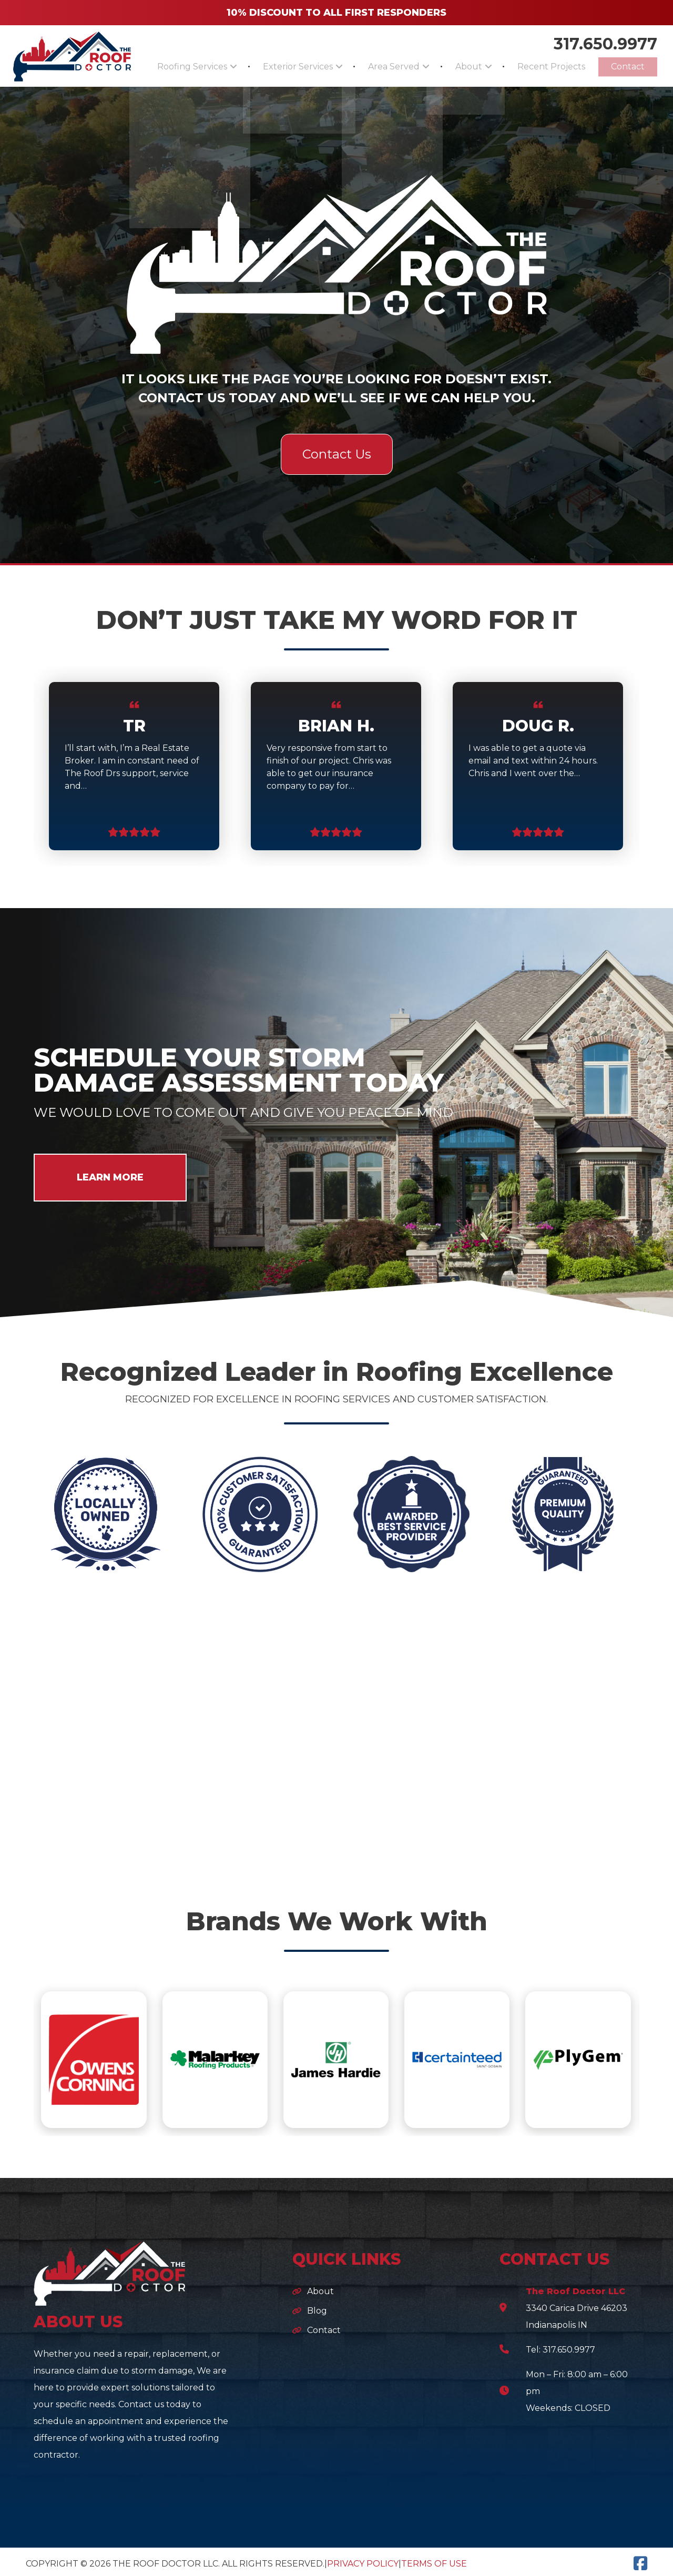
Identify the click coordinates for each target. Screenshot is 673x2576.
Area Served (373, 65)
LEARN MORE (110, 1173)
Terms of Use (434, 2560)
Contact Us (336, 450)
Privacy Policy (363, 2560)
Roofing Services (169, 65)
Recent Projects (532, 65)
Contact (623, 65)
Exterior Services (273, 65)
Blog (317, 2307)
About (457, 65)
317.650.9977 (605, 37)
